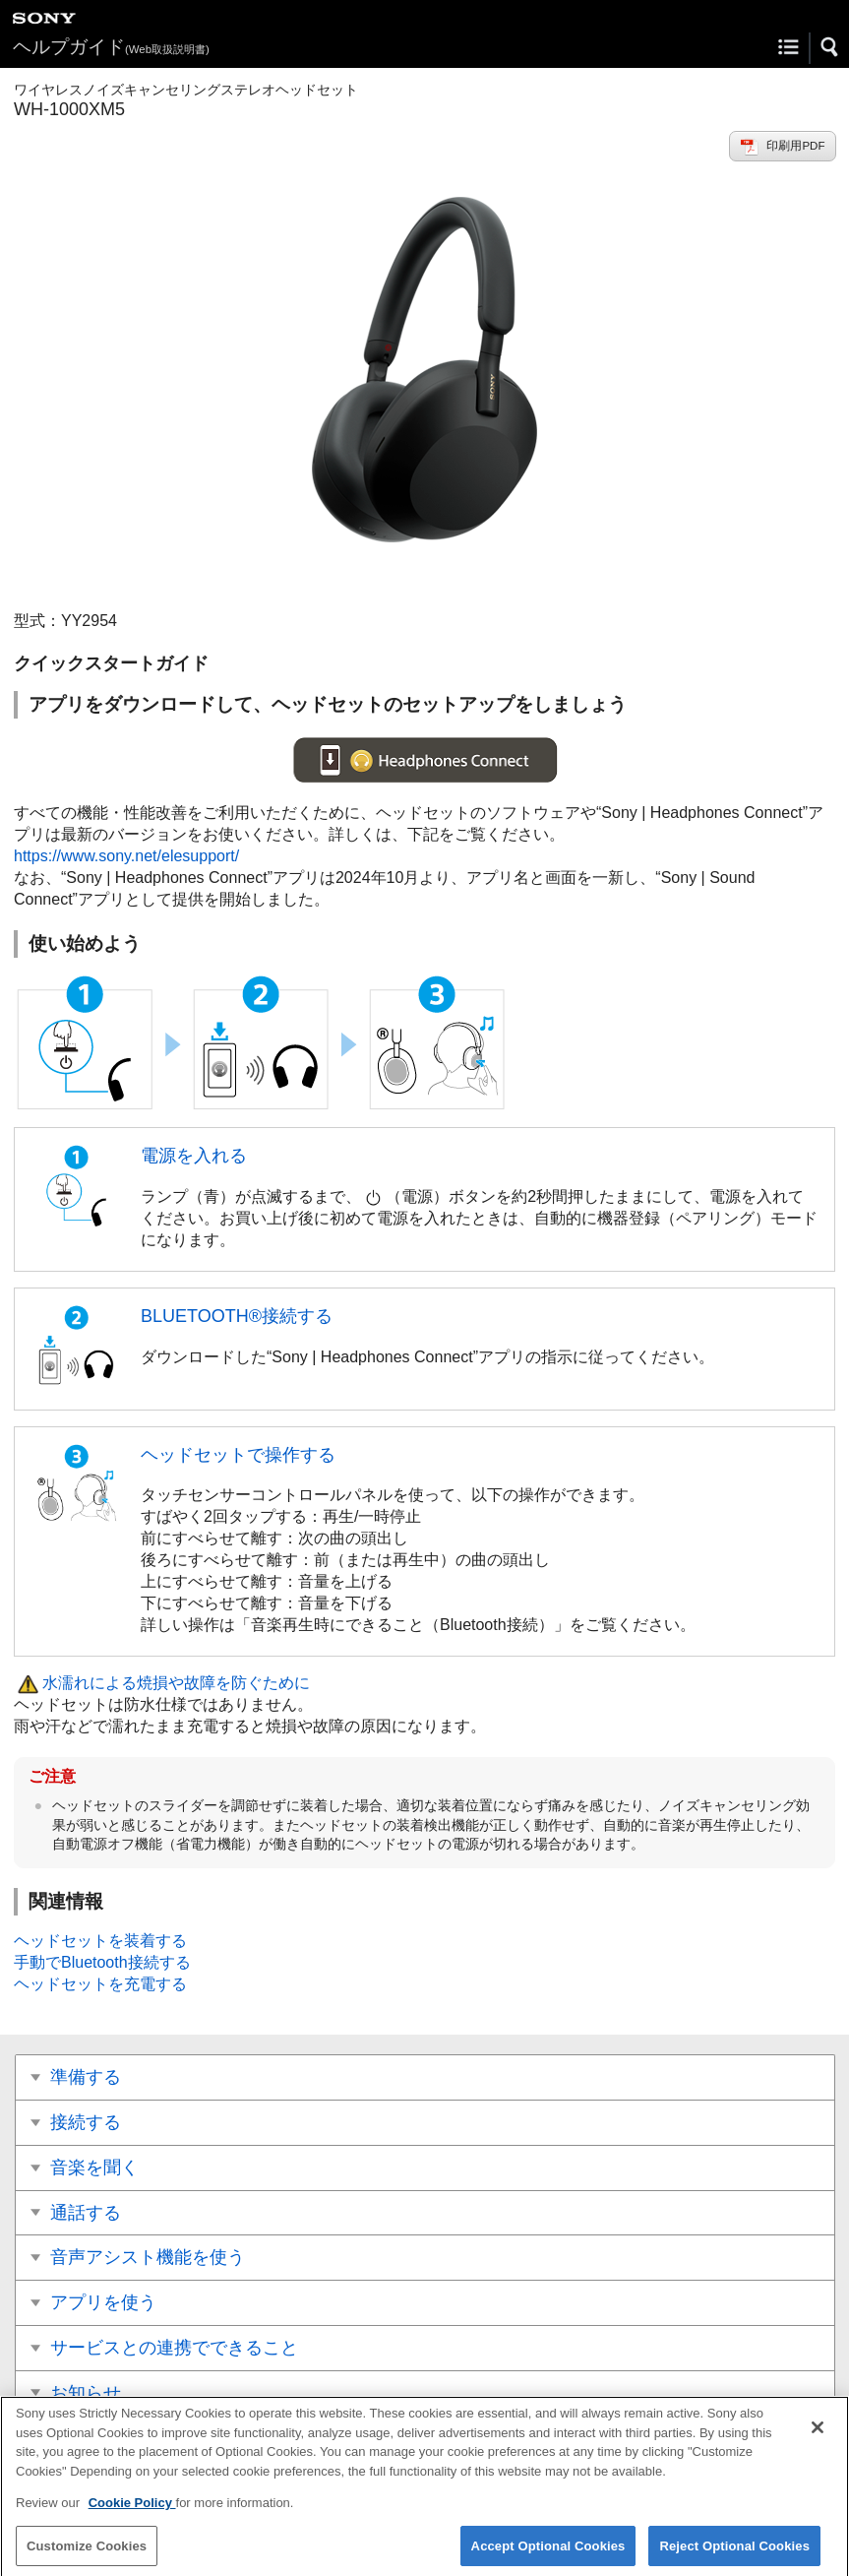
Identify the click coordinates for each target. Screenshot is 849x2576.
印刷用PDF (795, 146)
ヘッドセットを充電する (100, 1984)
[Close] (817, 2434)
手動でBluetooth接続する (102, 1962)
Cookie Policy (132, 2509)
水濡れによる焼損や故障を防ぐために (176, 1682)
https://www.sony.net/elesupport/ (126, 856)
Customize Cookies (87, 2552)
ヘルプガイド (111, 46)
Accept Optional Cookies (548, 2552)
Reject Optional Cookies (734, 2552)
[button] (830, 47)
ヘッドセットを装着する (100, 1940)
